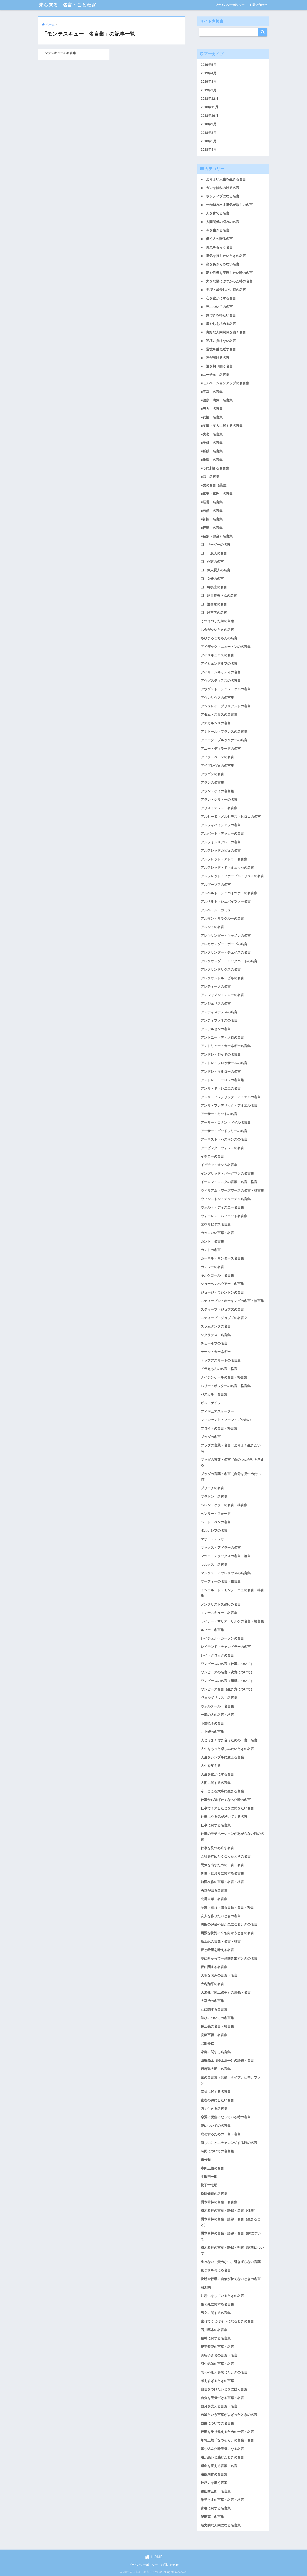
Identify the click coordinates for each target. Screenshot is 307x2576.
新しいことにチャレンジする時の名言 (229, 2143)
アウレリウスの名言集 (217, 698)
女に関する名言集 (214, 2009)
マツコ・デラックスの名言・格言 (226, 1556)
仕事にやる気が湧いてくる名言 (224, 1817)
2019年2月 (209, 90)
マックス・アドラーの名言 (221, 1548)
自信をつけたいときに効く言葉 (224, 2389)
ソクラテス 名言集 (216, 1335)
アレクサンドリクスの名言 (221, 969)
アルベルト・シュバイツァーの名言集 (229, 893)
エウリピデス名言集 (216, 1224)
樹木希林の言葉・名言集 (219, 2202)
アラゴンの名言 (212, 774)
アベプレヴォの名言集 (217, 766)
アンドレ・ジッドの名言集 (221, 1054)
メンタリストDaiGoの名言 (220, 1604)
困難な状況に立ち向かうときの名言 (227, 1933)
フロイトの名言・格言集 (219, 1428)
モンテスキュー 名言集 (219, 1613)
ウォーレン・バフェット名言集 (224, 1216)
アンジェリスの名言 (216, 1004)
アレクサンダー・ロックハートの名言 (229, 961)
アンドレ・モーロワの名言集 (222, 1080)
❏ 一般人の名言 (214, 553)
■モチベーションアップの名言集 (225, 383)
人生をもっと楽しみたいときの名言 (227, 1749)
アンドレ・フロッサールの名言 (224, 1063)
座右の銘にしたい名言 (217, 2100)
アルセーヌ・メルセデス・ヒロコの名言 (231, 817)
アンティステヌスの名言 (219, 1012)
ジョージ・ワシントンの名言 (222, 1292)
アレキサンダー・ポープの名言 (224, 944)
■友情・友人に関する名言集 (222, 426)
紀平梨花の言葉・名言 (217, 2347)
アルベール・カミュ (216, 910)
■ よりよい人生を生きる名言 (223, 179)
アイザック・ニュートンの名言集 (226, 647)
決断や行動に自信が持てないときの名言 (231, 2279)
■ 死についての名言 (217, 307)
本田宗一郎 (209, 2177)
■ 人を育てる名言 (215, 213)
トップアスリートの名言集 (221, 1360)
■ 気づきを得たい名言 (218, 315)
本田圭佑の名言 (212, 2168)
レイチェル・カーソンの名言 (222, 1638)
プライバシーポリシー (230, 4)
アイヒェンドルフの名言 (219, 664)
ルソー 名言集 (212, 1630)
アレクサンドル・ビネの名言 (222, 978)
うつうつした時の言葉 (217, 621)
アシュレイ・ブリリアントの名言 (226, 706)
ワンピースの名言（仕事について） (227, 1664)
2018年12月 (209, 99)
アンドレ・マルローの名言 (221, 1072)
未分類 (206, 2160)
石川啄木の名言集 (214, 2330)
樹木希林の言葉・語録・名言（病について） (231, 2236)
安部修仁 (207, 2043)
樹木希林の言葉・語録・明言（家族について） (232, 2250)
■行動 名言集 (212, 528)
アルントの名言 (212, 927)
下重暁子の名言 (212, 1723)
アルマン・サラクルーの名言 (222, 918)
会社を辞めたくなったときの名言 (226, 1856)
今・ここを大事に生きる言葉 (222, 1791)
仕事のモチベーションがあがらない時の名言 (232, 1836)
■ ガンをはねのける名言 (220, 188)
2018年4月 (209, 149)
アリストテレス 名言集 (219, 808)
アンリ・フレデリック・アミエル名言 (229, 1105)
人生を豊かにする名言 (217, 1774)
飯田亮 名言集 (212, 2517)
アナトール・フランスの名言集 (224, 732)
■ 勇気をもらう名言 (217, 247)
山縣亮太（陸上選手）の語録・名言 (227, 2060)
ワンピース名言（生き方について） (227, 1689)
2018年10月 (209, 116)
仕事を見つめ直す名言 (217, 1848)
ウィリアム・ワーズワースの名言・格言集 (232, 1190)
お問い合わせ (258, 4)
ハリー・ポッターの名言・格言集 (226, 1386)
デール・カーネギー (216, 1352)
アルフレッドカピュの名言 (221, 850)
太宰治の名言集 (212, 2001)
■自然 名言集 (212, 511)
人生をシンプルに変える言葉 (222, 1757)
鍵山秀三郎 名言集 (216, 2491)
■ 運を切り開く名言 (217, 366)
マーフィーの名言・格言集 (221, 1581)
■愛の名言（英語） (215, 485)
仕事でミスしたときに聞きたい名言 (227, 1808)
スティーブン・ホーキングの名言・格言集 (232, 1301)
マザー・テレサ (212, 1539)
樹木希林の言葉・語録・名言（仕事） (229, 2210)
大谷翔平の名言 (212, 1984)
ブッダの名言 (211, 1437)
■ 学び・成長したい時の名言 (223, 290)
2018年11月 (209, 107)
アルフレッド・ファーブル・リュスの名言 (232, 876)
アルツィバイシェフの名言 (221, 825)
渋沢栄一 (207, 2287)
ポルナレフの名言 (214, 1530)
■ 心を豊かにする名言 (218, 298)
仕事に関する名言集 (216, 1825)
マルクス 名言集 (214, 1565)
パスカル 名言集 (214, 1394)
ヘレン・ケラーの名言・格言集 (224, 1505)
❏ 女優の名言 (212, 579)
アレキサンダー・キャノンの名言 (226, 936)
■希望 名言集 (212, 460)
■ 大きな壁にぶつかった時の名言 (227, 281)
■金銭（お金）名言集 (217, 536)
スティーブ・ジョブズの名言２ (224, 1318)
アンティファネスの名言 (219, 1020)
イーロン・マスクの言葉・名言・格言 (229, 1182)
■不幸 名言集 (212, 392)
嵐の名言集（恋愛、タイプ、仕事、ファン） (231, 2080)
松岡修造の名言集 (214, 2194)
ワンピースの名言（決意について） (227, 1672)
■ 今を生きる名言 (215, 230)
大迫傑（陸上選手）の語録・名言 (226, 1992)
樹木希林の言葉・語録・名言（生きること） (231, 2222)
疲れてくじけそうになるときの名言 (227, 2321)
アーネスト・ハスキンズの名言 (224, 1139)
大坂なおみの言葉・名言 (219, 1975)
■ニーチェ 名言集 (215, 375)
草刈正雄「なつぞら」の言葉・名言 (227, 2440)
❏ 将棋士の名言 (214, 587)
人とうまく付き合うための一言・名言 (229, 1740)
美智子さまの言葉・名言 (219, 2355)
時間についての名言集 (217, 2151)
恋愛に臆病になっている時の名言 (226, 2117)
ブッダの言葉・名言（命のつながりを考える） (232, 1462)
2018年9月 (209, 124)
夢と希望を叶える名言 (217, 1950)
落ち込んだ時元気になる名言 (222, 2449)
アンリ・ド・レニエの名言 (221, 1088)
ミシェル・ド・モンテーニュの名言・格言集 (232, 1593)
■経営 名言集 (212, 502)
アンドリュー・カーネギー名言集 (226, 1046)
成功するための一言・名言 (221, 2134)
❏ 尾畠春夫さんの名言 (219, 596)
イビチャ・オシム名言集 (219, 1165)
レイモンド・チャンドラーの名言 (226, 1647)
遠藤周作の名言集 (214, 2474)
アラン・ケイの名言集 (217, 791)
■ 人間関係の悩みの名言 (220, 222)
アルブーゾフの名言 (216, 885)
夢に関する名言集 (214, 1967)
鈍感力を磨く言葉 (214, 2483)
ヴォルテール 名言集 (217, 1706)
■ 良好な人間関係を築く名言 (223, 332)
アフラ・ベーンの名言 (217, 757)
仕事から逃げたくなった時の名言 (226, 1800)
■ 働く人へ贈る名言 (217, 239)
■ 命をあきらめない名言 (220, 264)
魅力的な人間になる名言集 (221, 2525)
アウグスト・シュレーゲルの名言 (226, 689)
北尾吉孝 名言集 (214, 1899)
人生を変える (211, 1766)
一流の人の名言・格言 (217, 1715)
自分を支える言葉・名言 (219, 2406)
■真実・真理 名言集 (217, 494)
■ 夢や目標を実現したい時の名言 (227, 273)
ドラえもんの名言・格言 (219, 1369)
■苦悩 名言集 (212, 519)
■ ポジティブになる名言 (220, 196)
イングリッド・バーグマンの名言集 (227, 1173)
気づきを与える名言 (216, 2270)
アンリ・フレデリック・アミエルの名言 (231, 1097)
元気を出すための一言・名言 (222, 1865)
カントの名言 (211, 1250)
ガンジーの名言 (212, 1267)
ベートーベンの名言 (216, 1522)
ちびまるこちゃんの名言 (219, 638)
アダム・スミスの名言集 (219, 714)
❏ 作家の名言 (212, 562)
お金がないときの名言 (217, 630)
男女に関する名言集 (216, 2313)
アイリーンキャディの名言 (221, 672)
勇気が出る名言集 (214, 1890)
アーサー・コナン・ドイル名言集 (226, 1122)
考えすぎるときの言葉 (217, 2381)
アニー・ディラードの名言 (221, 749)
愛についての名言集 (216, 2126)
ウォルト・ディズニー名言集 (222, 1207)
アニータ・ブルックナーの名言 (224, 740)
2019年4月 (209, 73)
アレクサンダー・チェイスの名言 (226, 952)
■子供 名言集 (212, 443)
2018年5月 (209, 141)
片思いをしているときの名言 (222, 2296)
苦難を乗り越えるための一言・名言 (227, 2432)
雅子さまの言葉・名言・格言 (222, 2500)
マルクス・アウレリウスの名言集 (226, 1573)
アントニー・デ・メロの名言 (222, 1037)
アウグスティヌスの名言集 (221, 681)
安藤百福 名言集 (214, 2035)
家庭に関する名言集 (216, 2052)
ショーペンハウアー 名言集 (222, 1284)
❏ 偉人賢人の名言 (215, 570)
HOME (154, 2556)
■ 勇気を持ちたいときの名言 (223, 256)
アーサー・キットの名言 (219, 1114)
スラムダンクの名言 (216, 1326)
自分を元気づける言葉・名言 (222, 2398)
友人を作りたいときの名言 (221, 1916)
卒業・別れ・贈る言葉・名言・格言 (227, 1907)
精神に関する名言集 (216, 2338)
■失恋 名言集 (212, 434)
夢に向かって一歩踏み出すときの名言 (229, 1958)
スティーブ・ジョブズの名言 (222, 1309)
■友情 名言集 (212, 417)
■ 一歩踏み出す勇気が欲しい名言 (227, 205)
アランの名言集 (212, 782)
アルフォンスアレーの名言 (221, 842)
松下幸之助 (209, 2185)
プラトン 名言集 (214, 1497)
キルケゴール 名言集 (217, 1275)
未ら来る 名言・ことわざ (68, 5)
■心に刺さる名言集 (215, 468)
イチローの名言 (212, 1156)
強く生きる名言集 (214, 2109)
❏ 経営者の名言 (214, 613)
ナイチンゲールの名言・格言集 (224, 1377)
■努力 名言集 (212, 409)
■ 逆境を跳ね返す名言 (218, 349)
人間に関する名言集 (216, 1783)
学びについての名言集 (217, 2018)
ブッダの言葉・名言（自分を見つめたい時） (231, 1477)
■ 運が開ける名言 (215, 358)
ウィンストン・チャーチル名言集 (226, 1199)
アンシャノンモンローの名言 (222, 995)
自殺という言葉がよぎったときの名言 (229, 2415)
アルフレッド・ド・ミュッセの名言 (227, 868)
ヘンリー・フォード (216, 1514)
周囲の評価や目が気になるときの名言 (229, 1924)
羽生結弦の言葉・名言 (217, 2364)
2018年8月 (209, 133)
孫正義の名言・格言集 (217, 2026)
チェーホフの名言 (214, 1343)
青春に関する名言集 (216, 2508)
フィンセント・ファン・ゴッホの (226, 1420)
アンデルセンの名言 (216, 1029)
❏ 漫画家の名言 (214, 604)
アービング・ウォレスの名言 (222, 1148)
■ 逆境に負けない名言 (218, 341)
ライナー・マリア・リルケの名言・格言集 (232, 1621)
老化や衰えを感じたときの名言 (224, 2372)
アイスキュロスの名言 (217, 655)
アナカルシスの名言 (216, 723)
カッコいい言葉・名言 (217, 1233)
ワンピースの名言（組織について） (227, 1681)
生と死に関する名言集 (217, 2304)
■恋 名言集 (210, 477)
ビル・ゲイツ (211, 1403)
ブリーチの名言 (212, 1488)
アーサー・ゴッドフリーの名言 (224, 1131)
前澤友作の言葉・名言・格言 (222, 1882)
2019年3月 (209, 81)
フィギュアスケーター (217, 1411)
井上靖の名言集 (212, 1732)
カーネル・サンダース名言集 (222, 1258)
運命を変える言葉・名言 (219, 2466)
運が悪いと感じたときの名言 (222, 2457)
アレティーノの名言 (216, 986)
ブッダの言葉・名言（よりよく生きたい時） (231, 1448)
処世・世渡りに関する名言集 (222, 1873)
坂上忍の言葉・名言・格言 (221, 1941)
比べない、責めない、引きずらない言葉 (231, 2262)
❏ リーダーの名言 (215, 545)
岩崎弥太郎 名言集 (216, 2069)
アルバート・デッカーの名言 (222, 833)
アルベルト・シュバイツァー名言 (226, 901)
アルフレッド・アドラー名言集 (224, 859)
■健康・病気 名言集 (217, 400)
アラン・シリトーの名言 (219, 800)
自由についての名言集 (217, 2423)
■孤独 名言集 (212, 451)
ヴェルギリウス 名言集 (219, 1698)
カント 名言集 (212, 1241)
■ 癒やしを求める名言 (218, 324)
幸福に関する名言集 (216, 2092)
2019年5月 (209, 65)
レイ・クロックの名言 (217, 1655)
